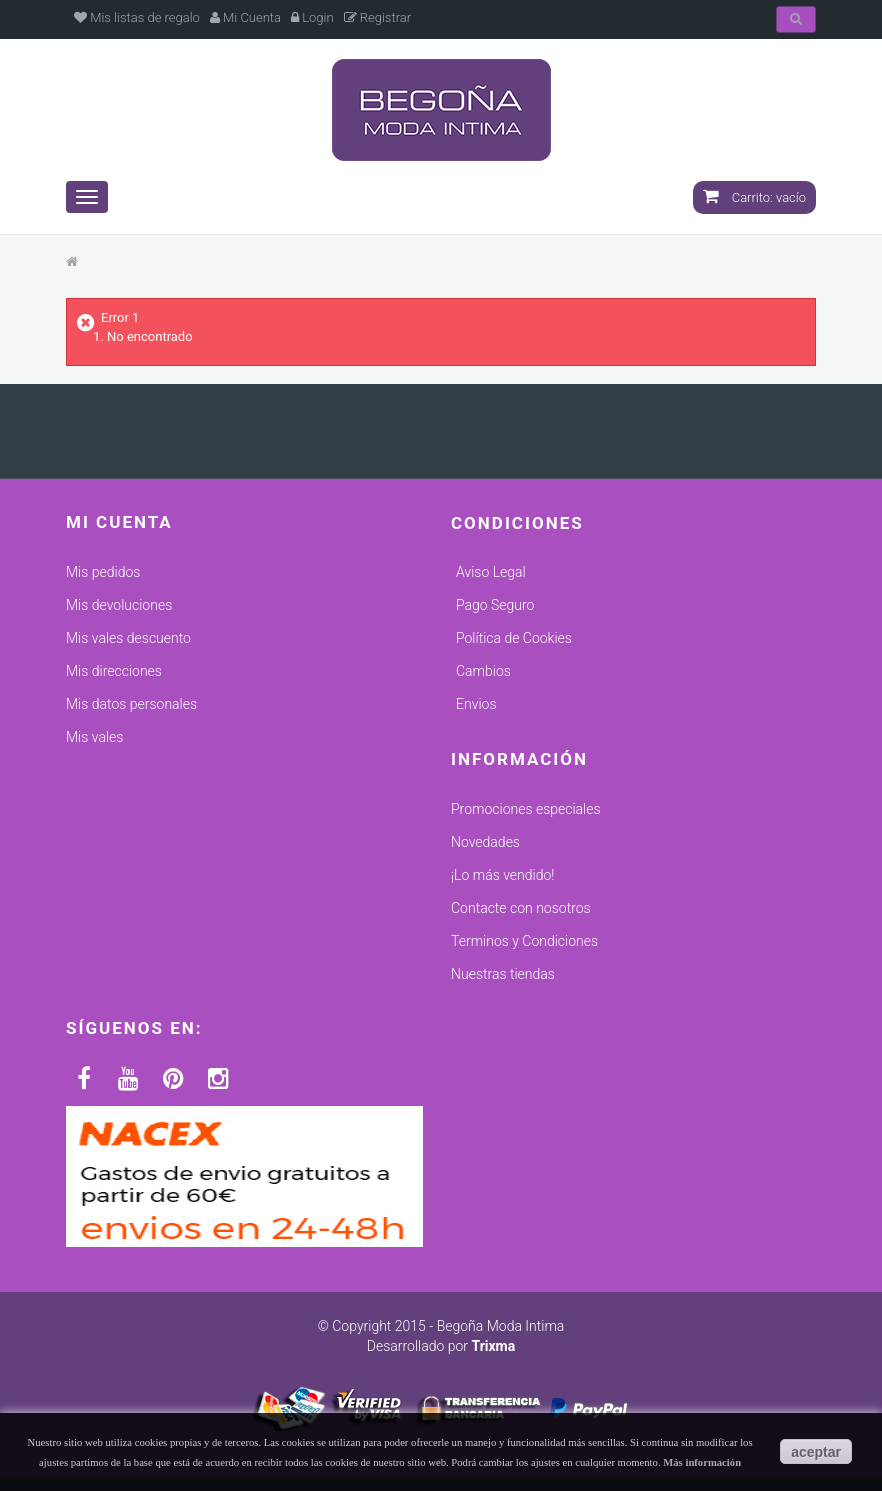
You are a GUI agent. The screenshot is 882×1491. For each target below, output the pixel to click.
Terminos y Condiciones (524, 941)
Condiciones (517, 523)
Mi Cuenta (245, 17)
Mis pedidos (103, 572)
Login (312, 17)
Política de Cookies (514, 638)
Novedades (485, 842)
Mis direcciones (114, 671)
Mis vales (94, 737)
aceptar (816, 1452)
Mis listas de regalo (137, 17)
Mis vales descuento (128, 638)
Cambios (483, 671)
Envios (476, 704)
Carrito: (754, 197)
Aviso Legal (491, 572)
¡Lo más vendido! (502, 875)
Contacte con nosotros (521, 908)
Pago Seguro (495, 605)
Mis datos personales (131, 704)
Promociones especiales (526, 809)
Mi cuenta (119, 522)
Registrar (378, 17)
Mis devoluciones (119, 605)
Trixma (493, 1346)
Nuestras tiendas (503, 974)
